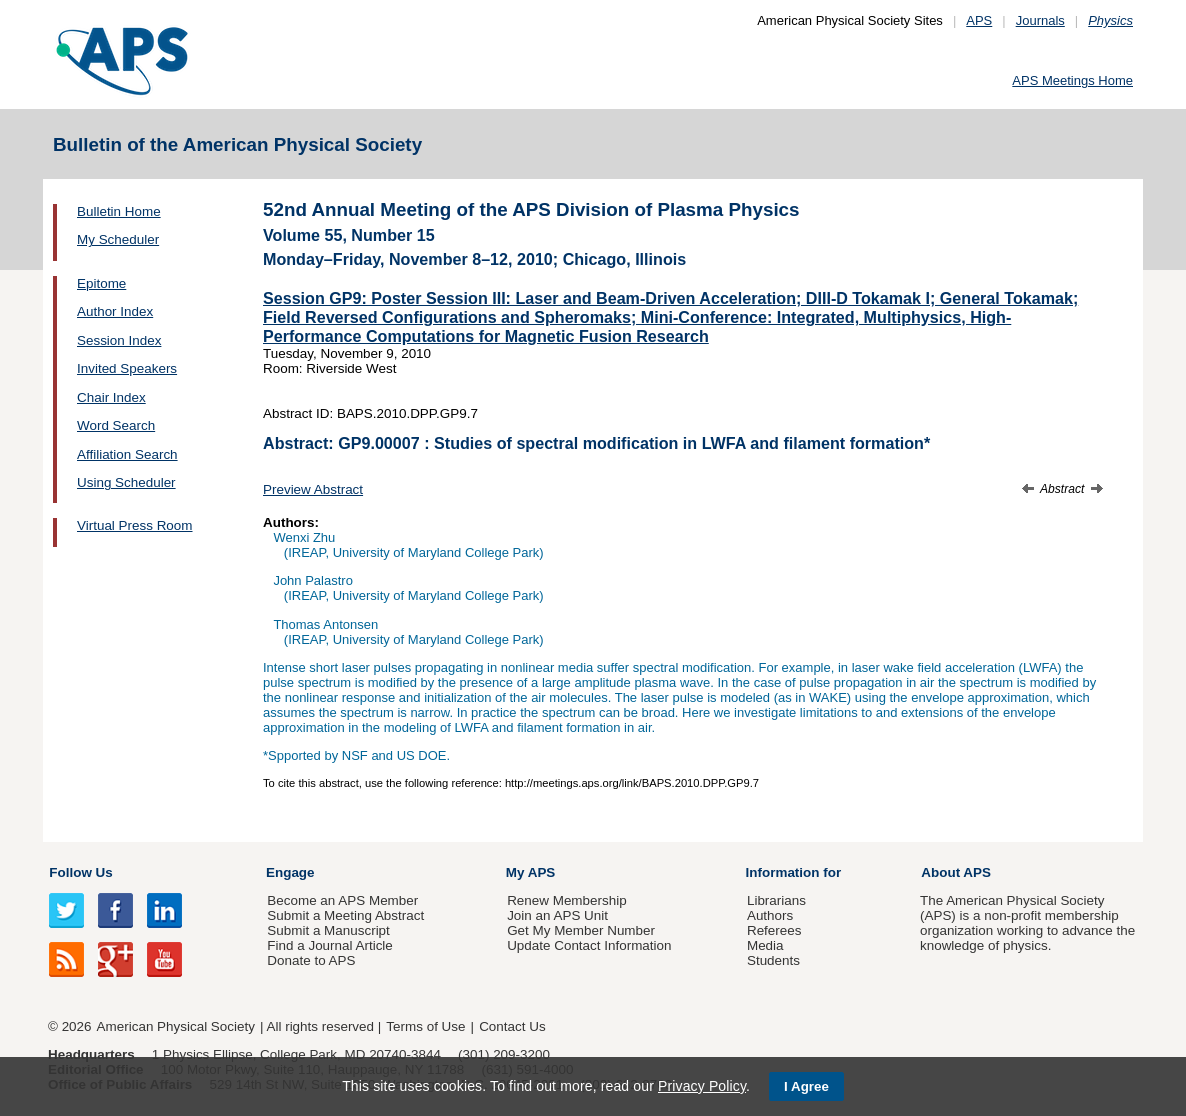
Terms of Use (425, 1026)
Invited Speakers (127, 368)
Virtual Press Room (135, 525)
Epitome (101, 283)
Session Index (119, 340)
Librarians (776, 900)
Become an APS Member (342, 900)
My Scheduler (118, 239)
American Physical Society (176, 1026)
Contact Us (512, 1026)
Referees (774, 930)
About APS (956, 872)
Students (773, 960)
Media (765, 945)
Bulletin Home (119, 211)
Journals (1040, 20)
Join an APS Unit (557, 915)
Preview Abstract (313, 489)
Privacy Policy (702, 1086)
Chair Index (111, 397)
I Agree (806, 1086)
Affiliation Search (127, 454)
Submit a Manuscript (328, 930)
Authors (770, 915)
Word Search (116, 425)
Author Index (115, 311)
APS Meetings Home (1072, 80)
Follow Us (80, 872)
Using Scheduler (126, 482)
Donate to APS (311, 960)
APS (979, 20)
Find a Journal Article (329, 945)
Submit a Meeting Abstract (345, 915)
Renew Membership (567, 900)
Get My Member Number (581, 930)
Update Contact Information (589, 945)
